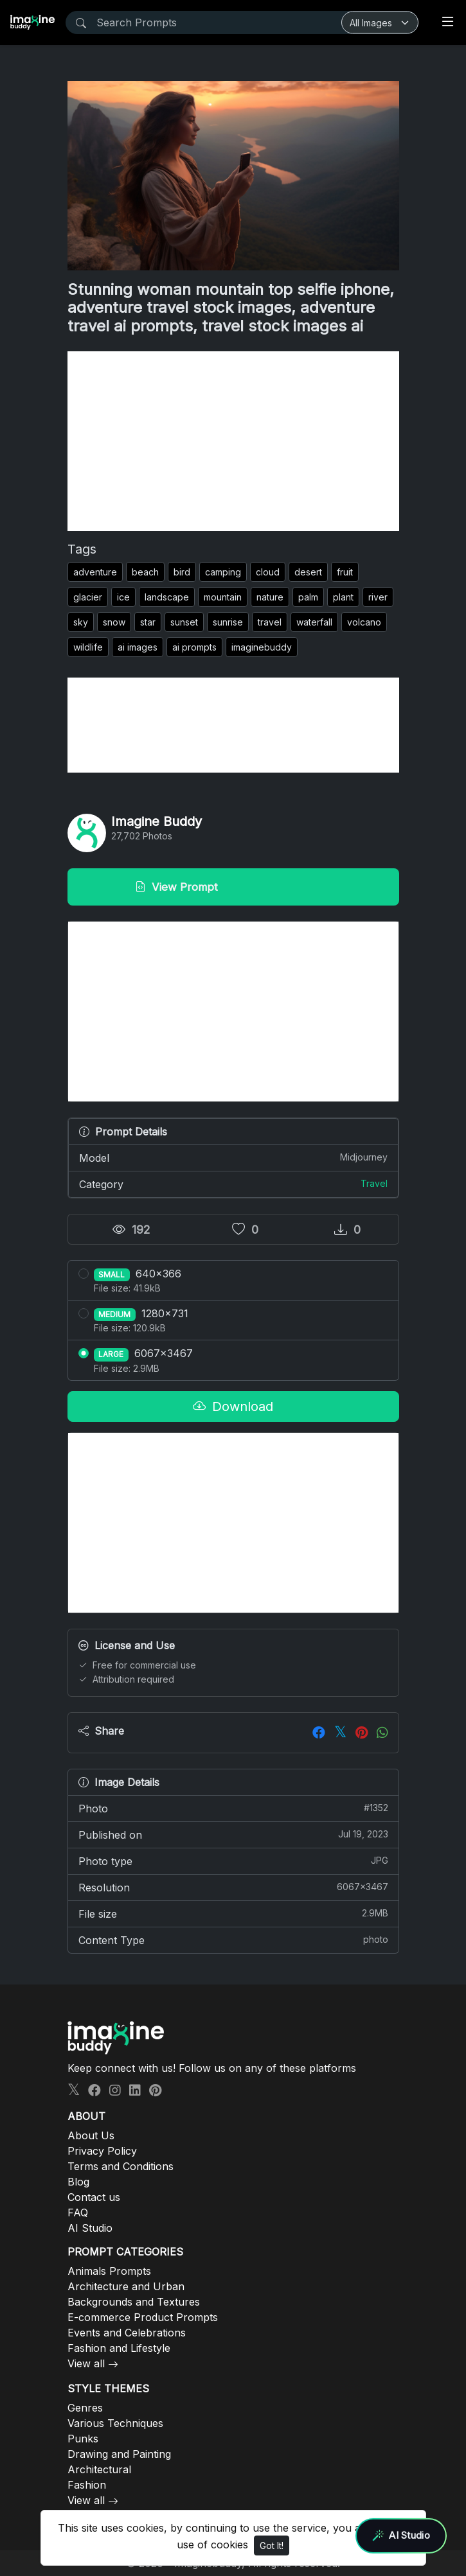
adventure (95, 571)
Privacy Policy (102, 2150)
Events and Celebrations (126, 2332)
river (378, 596)
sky (80, 622)
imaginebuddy (261, 647)
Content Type (233, 1939)
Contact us (93, 2197)
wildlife (88, 647)
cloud (268, 571)
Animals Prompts (109, 2271)
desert (308, 571)
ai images (137, 647)
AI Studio (89, 2227)
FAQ (77, 2212)
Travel (374, 1183)
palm (308, 596)
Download (233, 1406)
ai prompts (194, 647)
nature (269, 596)
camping (223, 571)
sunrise (228, 622)
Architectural (99, 2469)
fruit (345, 571)
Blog (78, 2181)
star (148, 622)
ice (123, 596)
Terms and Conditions (120, 2166)
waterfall (314, 622)
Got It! (271, 2545)
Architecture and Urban (125, 2286)
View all (86, 2363)
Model (233, 1157)
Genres (85, 2407)
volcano (364, 622)
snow (114, 622)
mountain (223, 596)
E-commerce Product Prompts (142, 2317)
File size (233, 1913)
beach (145, 571)
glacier (87, 596)
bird (182, 571)
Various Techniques (115, 2423)
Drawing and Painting (119, 2454)
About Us (90, 2135)
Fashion (86, 2484)
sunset (184, 622)
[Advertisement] (233, 441)
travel (270, 622)
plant (343, 596)
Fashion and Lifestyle (118, 2348)
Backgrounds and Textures (133, 2301)
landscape (167, 596)
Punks (82, 2438)
